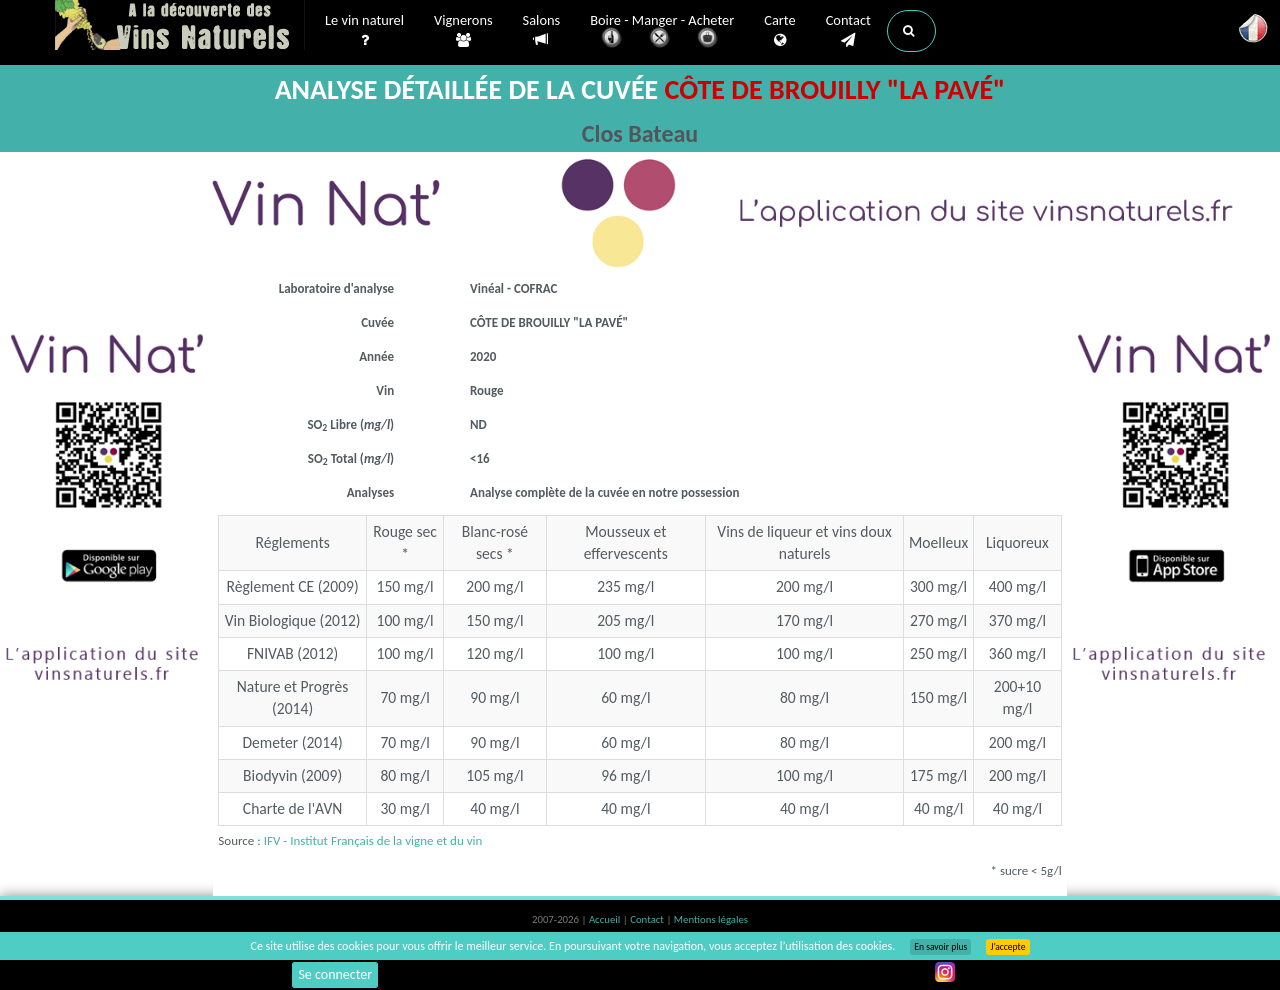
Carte (779, 31)
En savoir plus (940, 947)
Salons (542, 30)
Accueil (606, 919)
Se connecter (335, 974)
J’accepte (1007, 947)
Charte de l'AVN (293, 808)
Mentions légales (711, 919)
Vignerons (463, 31)
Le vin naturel (364, 31)
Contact (848, 31)
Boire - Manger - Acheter (662, 32)
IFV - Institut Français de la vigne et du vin (373, 840)
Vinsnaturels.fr (180, 27)
